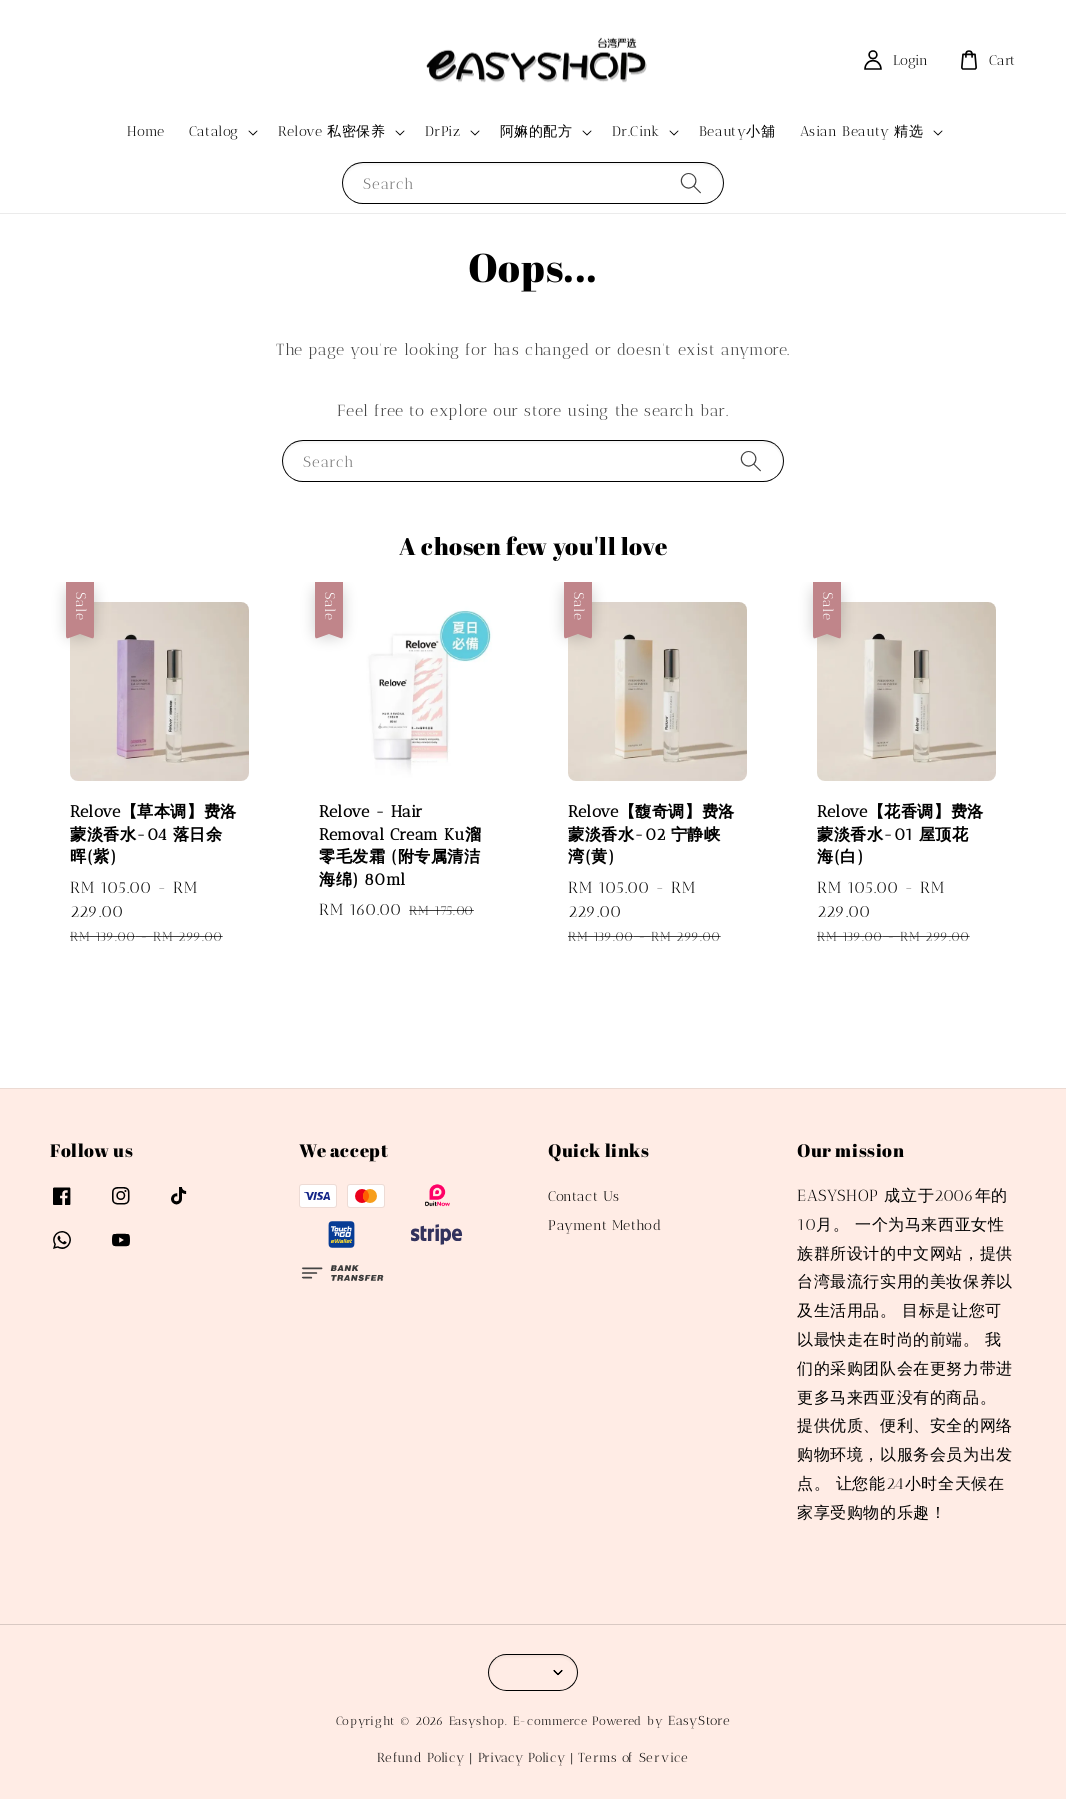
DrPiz (443, 131)
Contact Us (584, 1196)
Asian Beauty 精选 (862, 131)
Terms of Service (633, 1757)
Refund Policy (420, 1757)
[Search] (691, 182)
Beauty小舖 (737, 131)
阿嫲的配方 (536, 131)
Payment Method (604, 1225)
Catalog (214, 131)
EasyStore (699, 1720)
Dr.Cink (636, 131)
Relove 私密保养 (332, 131)
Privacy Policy (522, 1757)
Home (145, 131)
